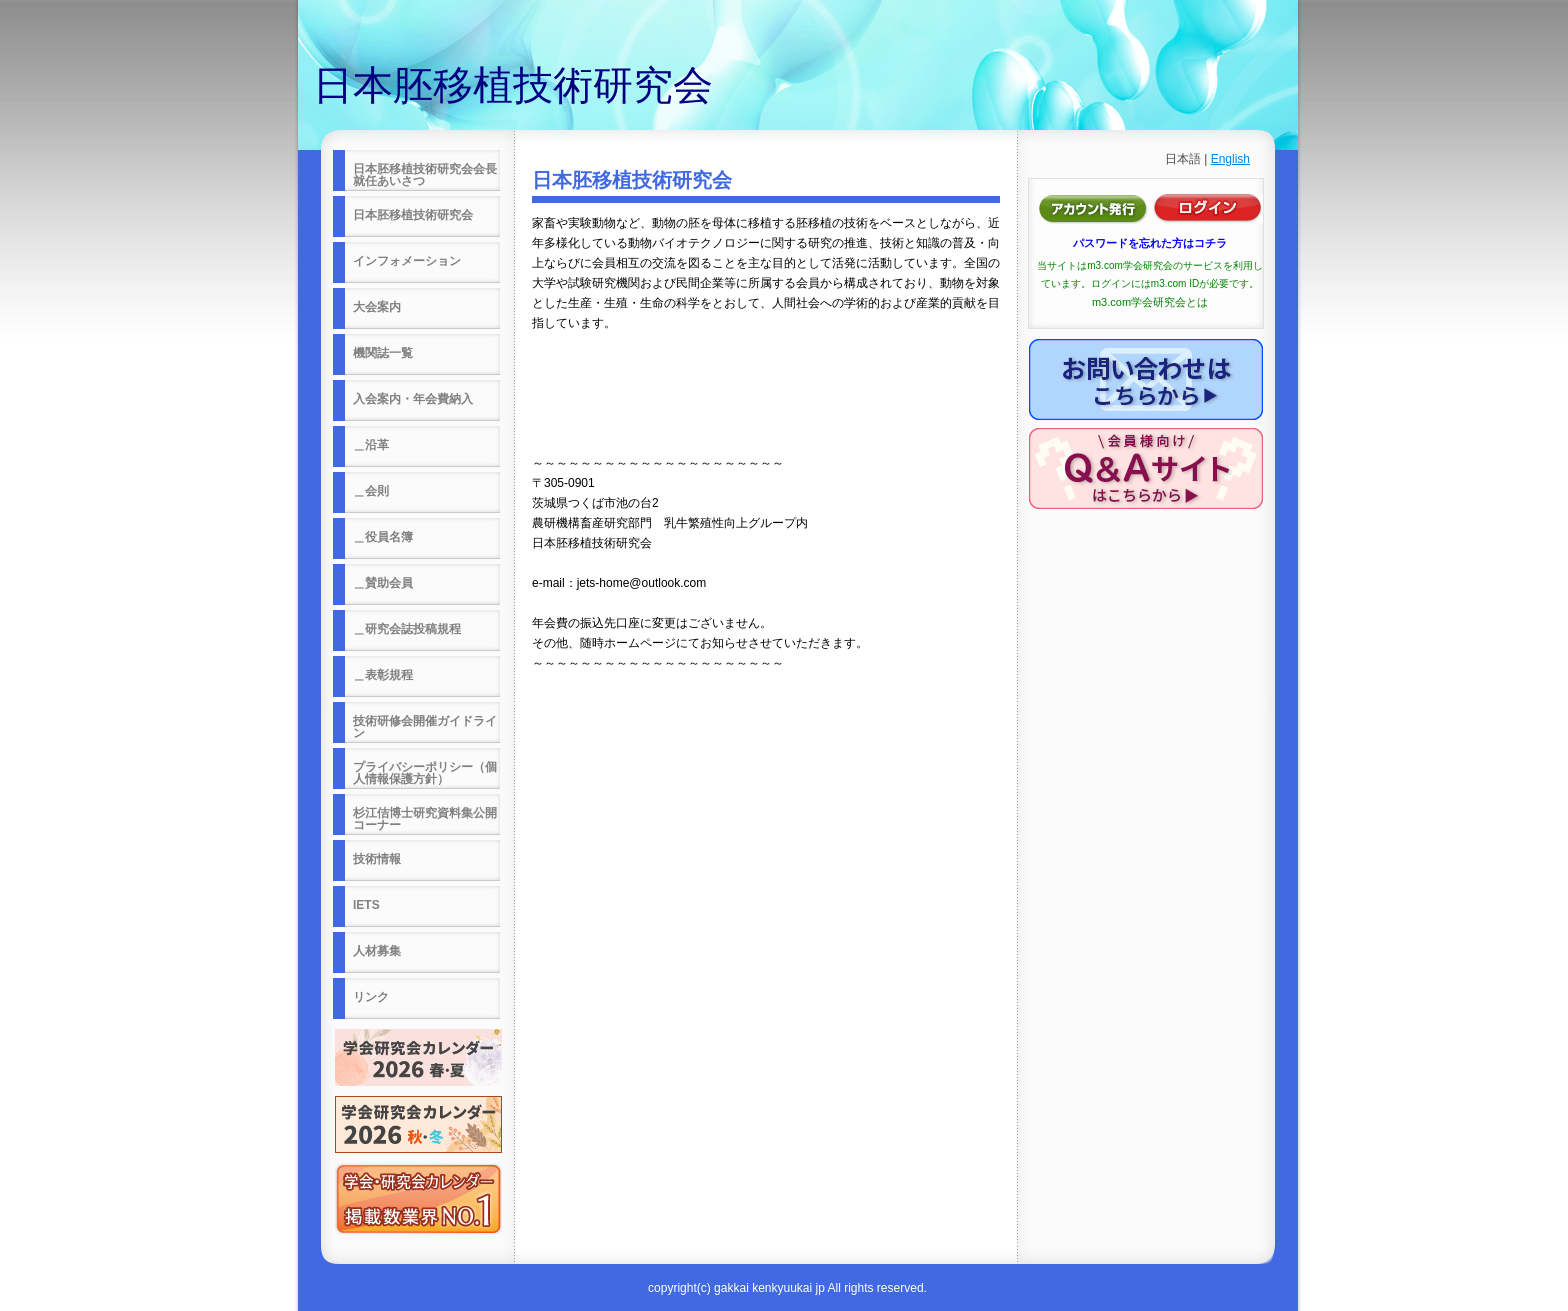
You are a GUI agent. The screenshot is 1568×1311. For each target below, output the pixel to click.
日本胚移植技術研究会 (513, 85)
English (1230, 159)
